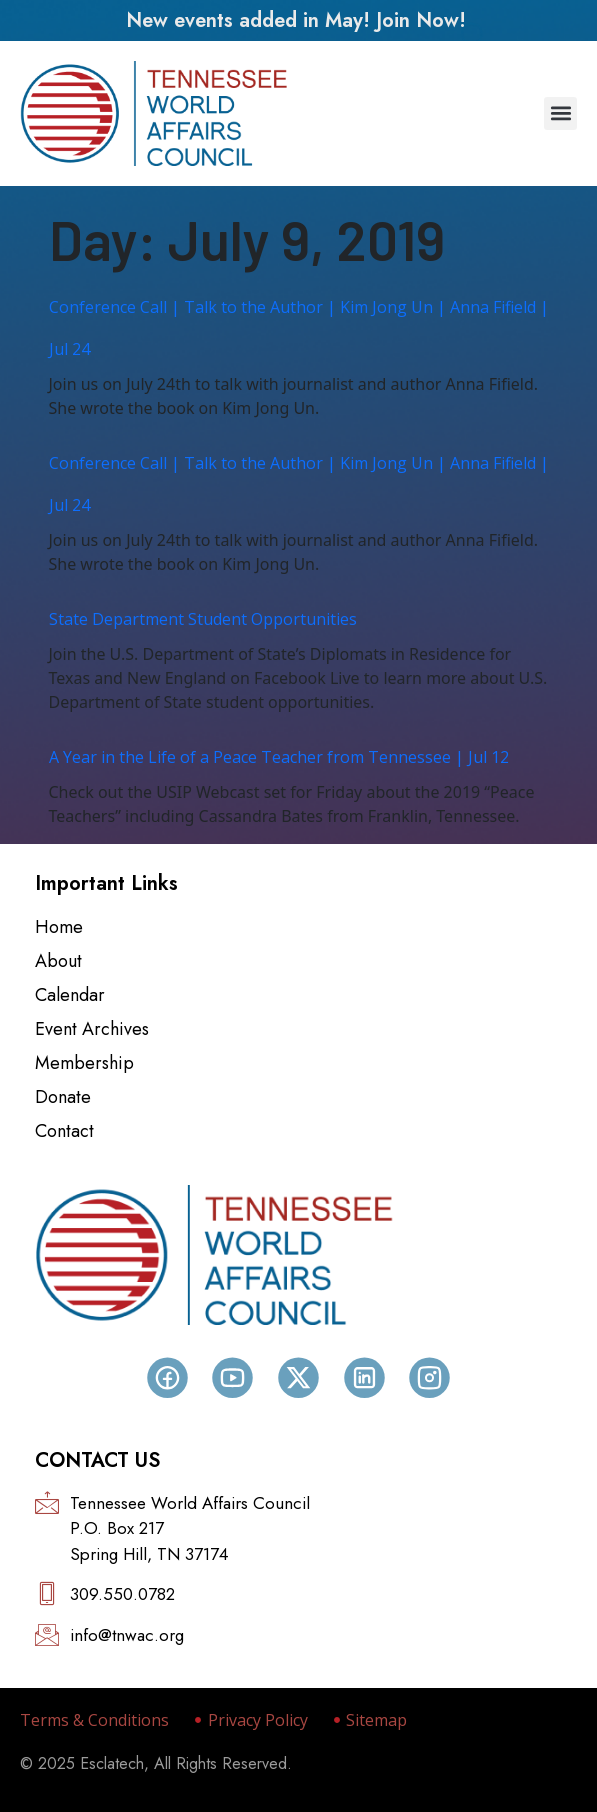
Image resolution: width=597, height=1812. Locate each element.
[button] (560, 113)
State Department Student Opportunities (203, 619)
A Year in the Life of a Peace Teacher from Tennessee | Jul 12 (279, 757)
